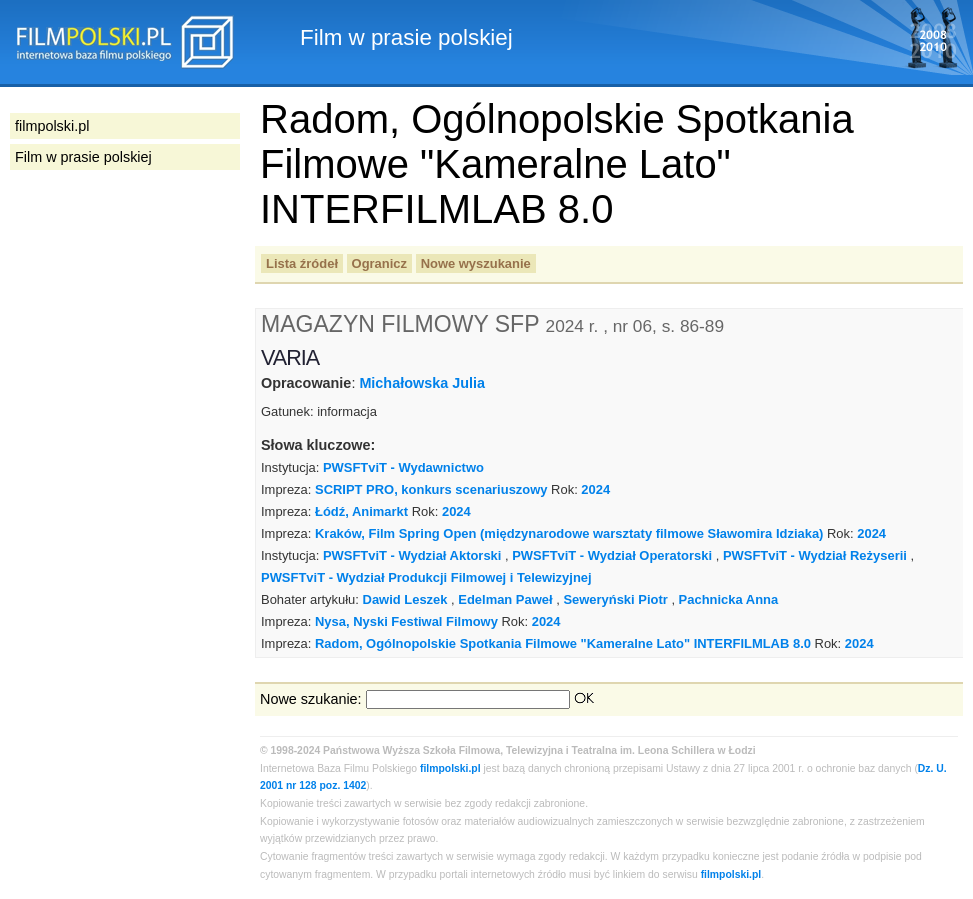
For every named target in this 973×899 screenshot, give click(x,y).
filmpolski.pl (450, 768)
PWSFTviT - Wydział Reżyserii (815, 555)
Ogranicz (379, 263)
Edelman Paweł (505, 599)
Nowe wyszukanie (476, 263)
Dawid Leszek (405, 599)
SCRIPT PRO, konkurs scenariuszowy (431, 489)
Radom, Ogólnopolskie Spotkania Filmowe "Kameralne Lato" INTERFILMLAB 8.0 (563, 643)
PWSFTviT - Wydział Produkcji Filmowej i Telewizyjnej (426, 577)
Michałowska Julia (422, 383)
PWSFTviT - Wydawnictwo (403, 467)
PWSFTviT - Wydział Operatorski (612, 555)
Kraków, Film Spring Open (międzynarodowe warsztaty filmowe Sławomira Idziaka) (569, 533)
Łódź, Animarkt (361, 511)
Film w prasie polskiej (83, 157)
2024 (595, 489)
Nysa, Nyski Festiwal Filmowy (406, 621)
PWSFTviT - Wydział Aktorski (412, 555)
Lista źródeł (302, 263)
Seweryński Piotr (615, 599)
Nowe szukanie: (311, 699)
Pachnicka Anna (729, 599)
